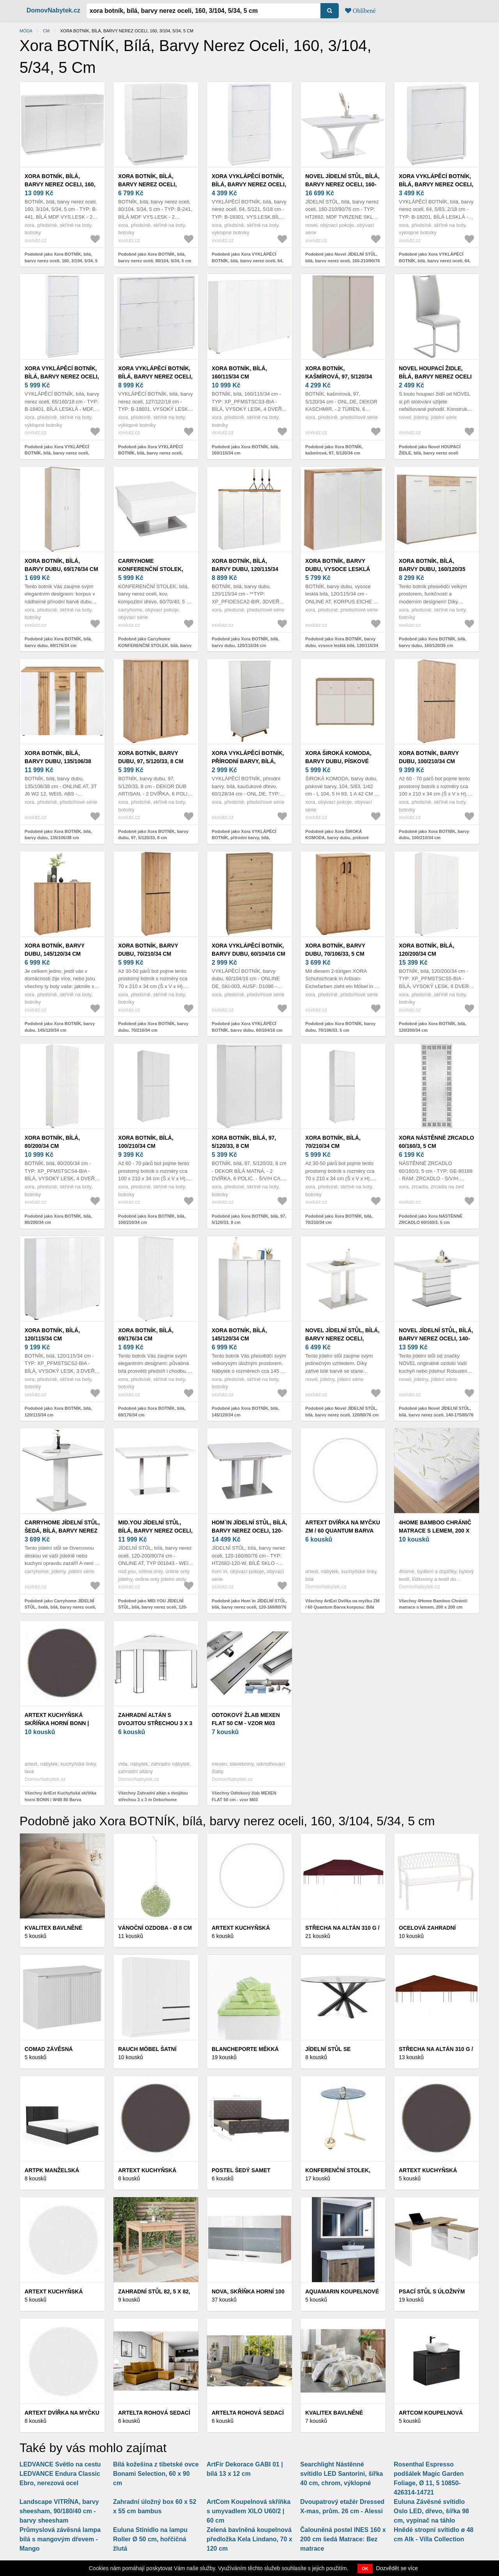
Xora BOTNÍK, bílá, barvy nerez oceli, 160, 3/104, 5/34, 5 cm (60, 184)
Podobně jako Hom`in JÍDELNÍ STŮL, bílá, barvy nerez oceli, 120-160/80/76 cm (249, 1607)
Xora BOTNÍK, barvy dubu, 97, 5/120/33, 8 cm (150, 757)
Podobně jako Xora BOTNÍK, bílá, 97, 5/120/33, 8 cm (249, 1219)
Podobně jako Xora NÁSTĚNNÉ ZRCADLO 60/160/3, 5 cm (430, 1219)
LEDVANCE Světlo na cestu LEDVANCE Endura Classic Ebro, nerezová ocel (60, 2473)
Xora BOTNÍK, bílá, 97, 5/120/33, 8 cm (244, 1142)
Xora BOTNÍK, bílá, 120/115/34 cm (52, 1334)
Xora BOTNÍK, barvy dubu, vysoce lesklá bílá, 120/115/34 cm (337, 569)
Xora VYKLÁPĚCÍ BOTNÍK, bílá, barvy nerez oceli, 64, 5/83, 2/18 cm (436, 184)
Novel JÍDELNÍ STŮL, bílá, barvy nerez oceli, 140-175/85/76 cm (436, 1338)
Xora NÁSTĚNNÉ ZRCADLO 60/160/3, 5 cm (436, 1142)
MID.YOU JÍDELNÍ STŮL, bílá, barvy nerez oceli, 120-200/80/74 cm (155, 1530)
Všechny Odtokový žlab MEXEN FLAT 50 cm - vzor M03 (244, 1796)
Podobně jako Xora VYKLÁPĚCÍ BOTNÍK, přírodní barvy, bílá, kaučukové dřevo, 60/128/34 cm (244, 838)
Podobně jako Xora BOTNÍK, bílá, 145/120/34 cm (245, 1411)
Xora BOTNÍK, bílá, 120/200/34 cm (426, 949)
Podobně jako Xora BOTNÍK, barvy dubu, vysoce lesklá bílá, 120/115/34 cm (341, 645)
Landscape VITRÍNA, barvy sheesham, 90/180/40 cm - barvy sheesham (59, 2511)
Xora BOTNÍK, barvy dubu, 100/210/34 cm (429, 757)
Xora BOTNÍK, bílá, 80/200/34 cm (52, 1142)
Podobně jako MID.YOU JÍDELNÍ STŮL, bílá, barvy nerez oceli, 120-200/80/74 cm (152, 1607)
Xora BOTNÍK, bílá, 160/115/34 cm (239, 372)
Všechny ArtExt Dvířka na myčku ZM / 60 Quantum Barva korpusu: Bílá (342, 1604)
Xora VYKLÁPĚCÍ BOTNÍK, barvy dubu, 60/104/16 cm (248, 949)
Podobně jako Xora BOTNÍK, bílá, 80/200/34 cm (58, 1219)
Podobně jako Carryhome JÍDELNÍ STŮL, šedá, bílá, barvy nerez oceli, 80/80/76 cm (60, 1607)
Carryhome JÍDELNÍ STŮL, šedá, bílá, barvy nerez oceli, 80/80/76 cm (62, 1530)
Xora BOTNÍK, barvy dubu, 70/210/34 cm (148, 949)
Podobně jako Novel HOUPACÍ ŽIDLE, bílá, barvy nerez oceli (429, 450)
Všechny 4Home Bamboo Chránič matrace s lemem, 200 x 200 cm (433, 1604)
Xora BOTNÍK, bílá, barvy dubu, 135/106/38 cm (58, 761)
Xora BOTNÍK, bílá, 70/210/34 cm (333, 1142)
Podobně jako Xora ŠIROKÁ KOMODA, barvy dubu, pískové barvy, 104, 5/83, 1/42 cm (337, 838)
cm (46, 30)
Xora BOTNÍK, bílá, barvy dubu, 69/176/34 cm (61, 565)
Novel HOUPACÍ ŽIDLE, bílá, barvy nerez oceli (435, 372)
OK (365, 2568)
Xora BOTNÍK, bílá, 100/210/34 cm (145, 1142)
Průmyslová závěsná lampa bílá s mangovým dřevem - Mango (60, 2539)
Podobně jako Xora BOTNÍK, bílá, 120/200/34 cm (432, 1027)
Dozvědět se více (397, 2568)
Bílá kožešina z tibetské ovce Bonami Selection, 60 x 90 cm (156, 2473)
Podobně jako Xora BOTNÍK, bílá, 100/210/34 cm (152, 1219)
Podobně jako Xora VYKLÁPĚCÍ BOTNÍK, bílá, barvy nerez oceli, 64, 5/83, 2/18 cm (435, 260)
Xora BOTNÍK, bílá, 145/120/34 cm (239, 1334)
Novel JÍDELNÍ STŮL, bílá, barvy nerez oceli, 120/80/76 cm (342, 1338)
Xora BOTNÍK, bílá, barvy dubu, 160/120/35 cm (432, 569)
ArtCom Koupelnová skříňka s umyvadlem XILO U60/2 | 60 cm (248, 2511)
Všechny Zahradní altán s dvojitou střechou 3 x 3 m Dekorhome (153, 1796)
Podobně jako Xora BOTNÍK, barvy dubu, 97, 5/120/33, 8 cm (153, 834)
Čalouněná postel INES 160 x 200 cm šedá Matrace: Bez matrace (343, 2539)
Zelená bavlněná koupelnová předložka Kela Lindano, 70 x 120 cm (249, 2539)
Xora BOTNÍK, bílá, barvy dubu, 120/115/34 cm (245, 569)
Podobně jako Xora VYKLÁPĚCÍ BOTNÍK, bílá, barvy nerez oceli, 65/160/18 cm (57, 453)
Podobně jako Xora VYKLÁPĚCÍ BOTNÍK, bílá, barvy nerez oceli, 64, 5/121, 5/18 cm (247, 260)
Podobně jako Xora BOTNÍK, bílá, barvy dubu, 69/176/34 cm (58, 642)
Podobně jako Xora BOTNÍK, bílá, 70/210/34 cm (339, 1219)
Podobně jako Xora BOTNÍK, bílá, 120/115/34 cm (58, 1411)
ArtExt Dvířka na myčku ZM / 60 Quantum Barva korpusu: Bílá (342, 1530)
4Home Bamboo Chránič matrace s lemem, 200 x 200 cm (435, 1530)
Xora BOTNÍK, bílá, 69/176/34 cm (145, 1334)
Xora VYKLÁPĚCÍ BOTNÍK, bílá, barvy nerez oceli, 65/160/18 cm (62, 376)
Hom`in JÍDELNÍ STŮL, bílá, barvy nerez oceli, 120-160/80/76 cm (249, 1530)
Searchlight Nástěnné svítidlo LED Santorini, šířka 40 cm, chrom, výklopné (341, 2473)
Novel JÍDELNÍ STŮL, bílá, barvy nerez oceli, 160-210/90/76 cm (342, 184)
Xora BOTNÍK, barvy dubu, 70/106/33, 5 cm (335, 949)
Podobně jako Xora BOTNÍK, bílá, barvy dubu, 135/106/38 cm (58, 834)
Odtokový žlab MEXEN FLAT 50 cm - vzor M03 (246, 1719)
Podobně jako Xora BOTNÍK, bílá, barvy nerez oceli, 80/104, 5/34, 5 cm (154, 257)
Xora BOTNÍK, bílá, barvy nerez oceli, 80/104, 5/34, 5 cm (147, 184)
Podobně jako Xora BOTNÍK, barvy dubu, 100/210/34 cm (434, 834)
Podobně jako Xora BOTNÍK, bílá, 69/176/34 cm (152, 1411)
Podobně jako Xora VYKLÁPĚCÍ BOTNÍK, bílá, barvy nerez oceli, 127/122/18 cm (150, 453)
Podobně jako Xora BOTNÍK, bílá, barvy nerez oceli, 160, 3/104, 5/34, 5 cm (61, 260)
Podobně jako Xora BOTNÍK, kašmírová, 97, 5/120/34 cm (334, 450)
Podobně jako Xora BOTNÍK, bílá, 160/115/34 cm (245, 450)
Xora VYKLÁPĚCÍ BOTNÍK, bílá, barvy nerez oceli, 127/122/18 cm (155, 376)
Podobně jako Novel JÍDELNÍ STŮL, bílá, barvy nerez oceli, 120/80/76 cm (342, 1411)
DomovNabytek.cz (53, 10)
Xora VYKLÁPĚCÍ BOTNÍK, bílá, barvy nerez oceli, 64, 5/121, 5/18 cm (249, 184)
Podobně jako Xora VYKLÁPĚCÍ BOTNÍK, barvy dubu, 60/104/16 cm (247, 1027)
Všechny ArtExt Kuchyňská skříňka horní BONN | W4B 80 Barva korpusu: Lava (60, 1799)
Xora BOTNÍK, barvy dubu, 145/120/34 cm (55, 949)
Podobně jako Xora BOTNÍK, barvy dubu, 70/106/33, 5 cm (340, 1027)
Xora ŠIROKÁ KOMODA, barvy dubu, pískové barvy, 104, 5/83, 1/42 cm (339, 761)
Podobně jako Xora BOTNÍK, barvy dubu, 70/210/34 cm (153, 1027)
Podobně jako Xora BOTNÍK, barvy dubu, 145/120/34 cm (60, 1027)
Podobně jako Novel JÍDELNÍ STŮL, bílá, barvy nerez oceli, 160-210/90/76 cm (342, 260)
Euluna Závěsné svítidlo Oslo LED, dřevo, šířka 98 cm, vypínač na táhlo (431, 2511)
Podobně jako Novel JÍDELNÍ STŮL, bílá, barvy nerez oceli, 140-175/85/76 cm (436, 1414)
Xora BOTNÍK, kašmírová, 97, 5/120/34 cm (338, 376)
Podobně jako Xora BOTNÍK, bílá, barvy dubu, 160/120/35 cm (432, 642)
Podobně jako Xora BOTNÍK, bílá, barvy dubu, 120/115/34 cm (245, 642)
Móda (25, 30)
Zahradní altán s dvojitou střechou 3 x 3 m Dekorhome (155, 1723)
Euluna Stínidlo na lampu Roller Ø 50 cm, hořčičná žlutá (150, 2539)
